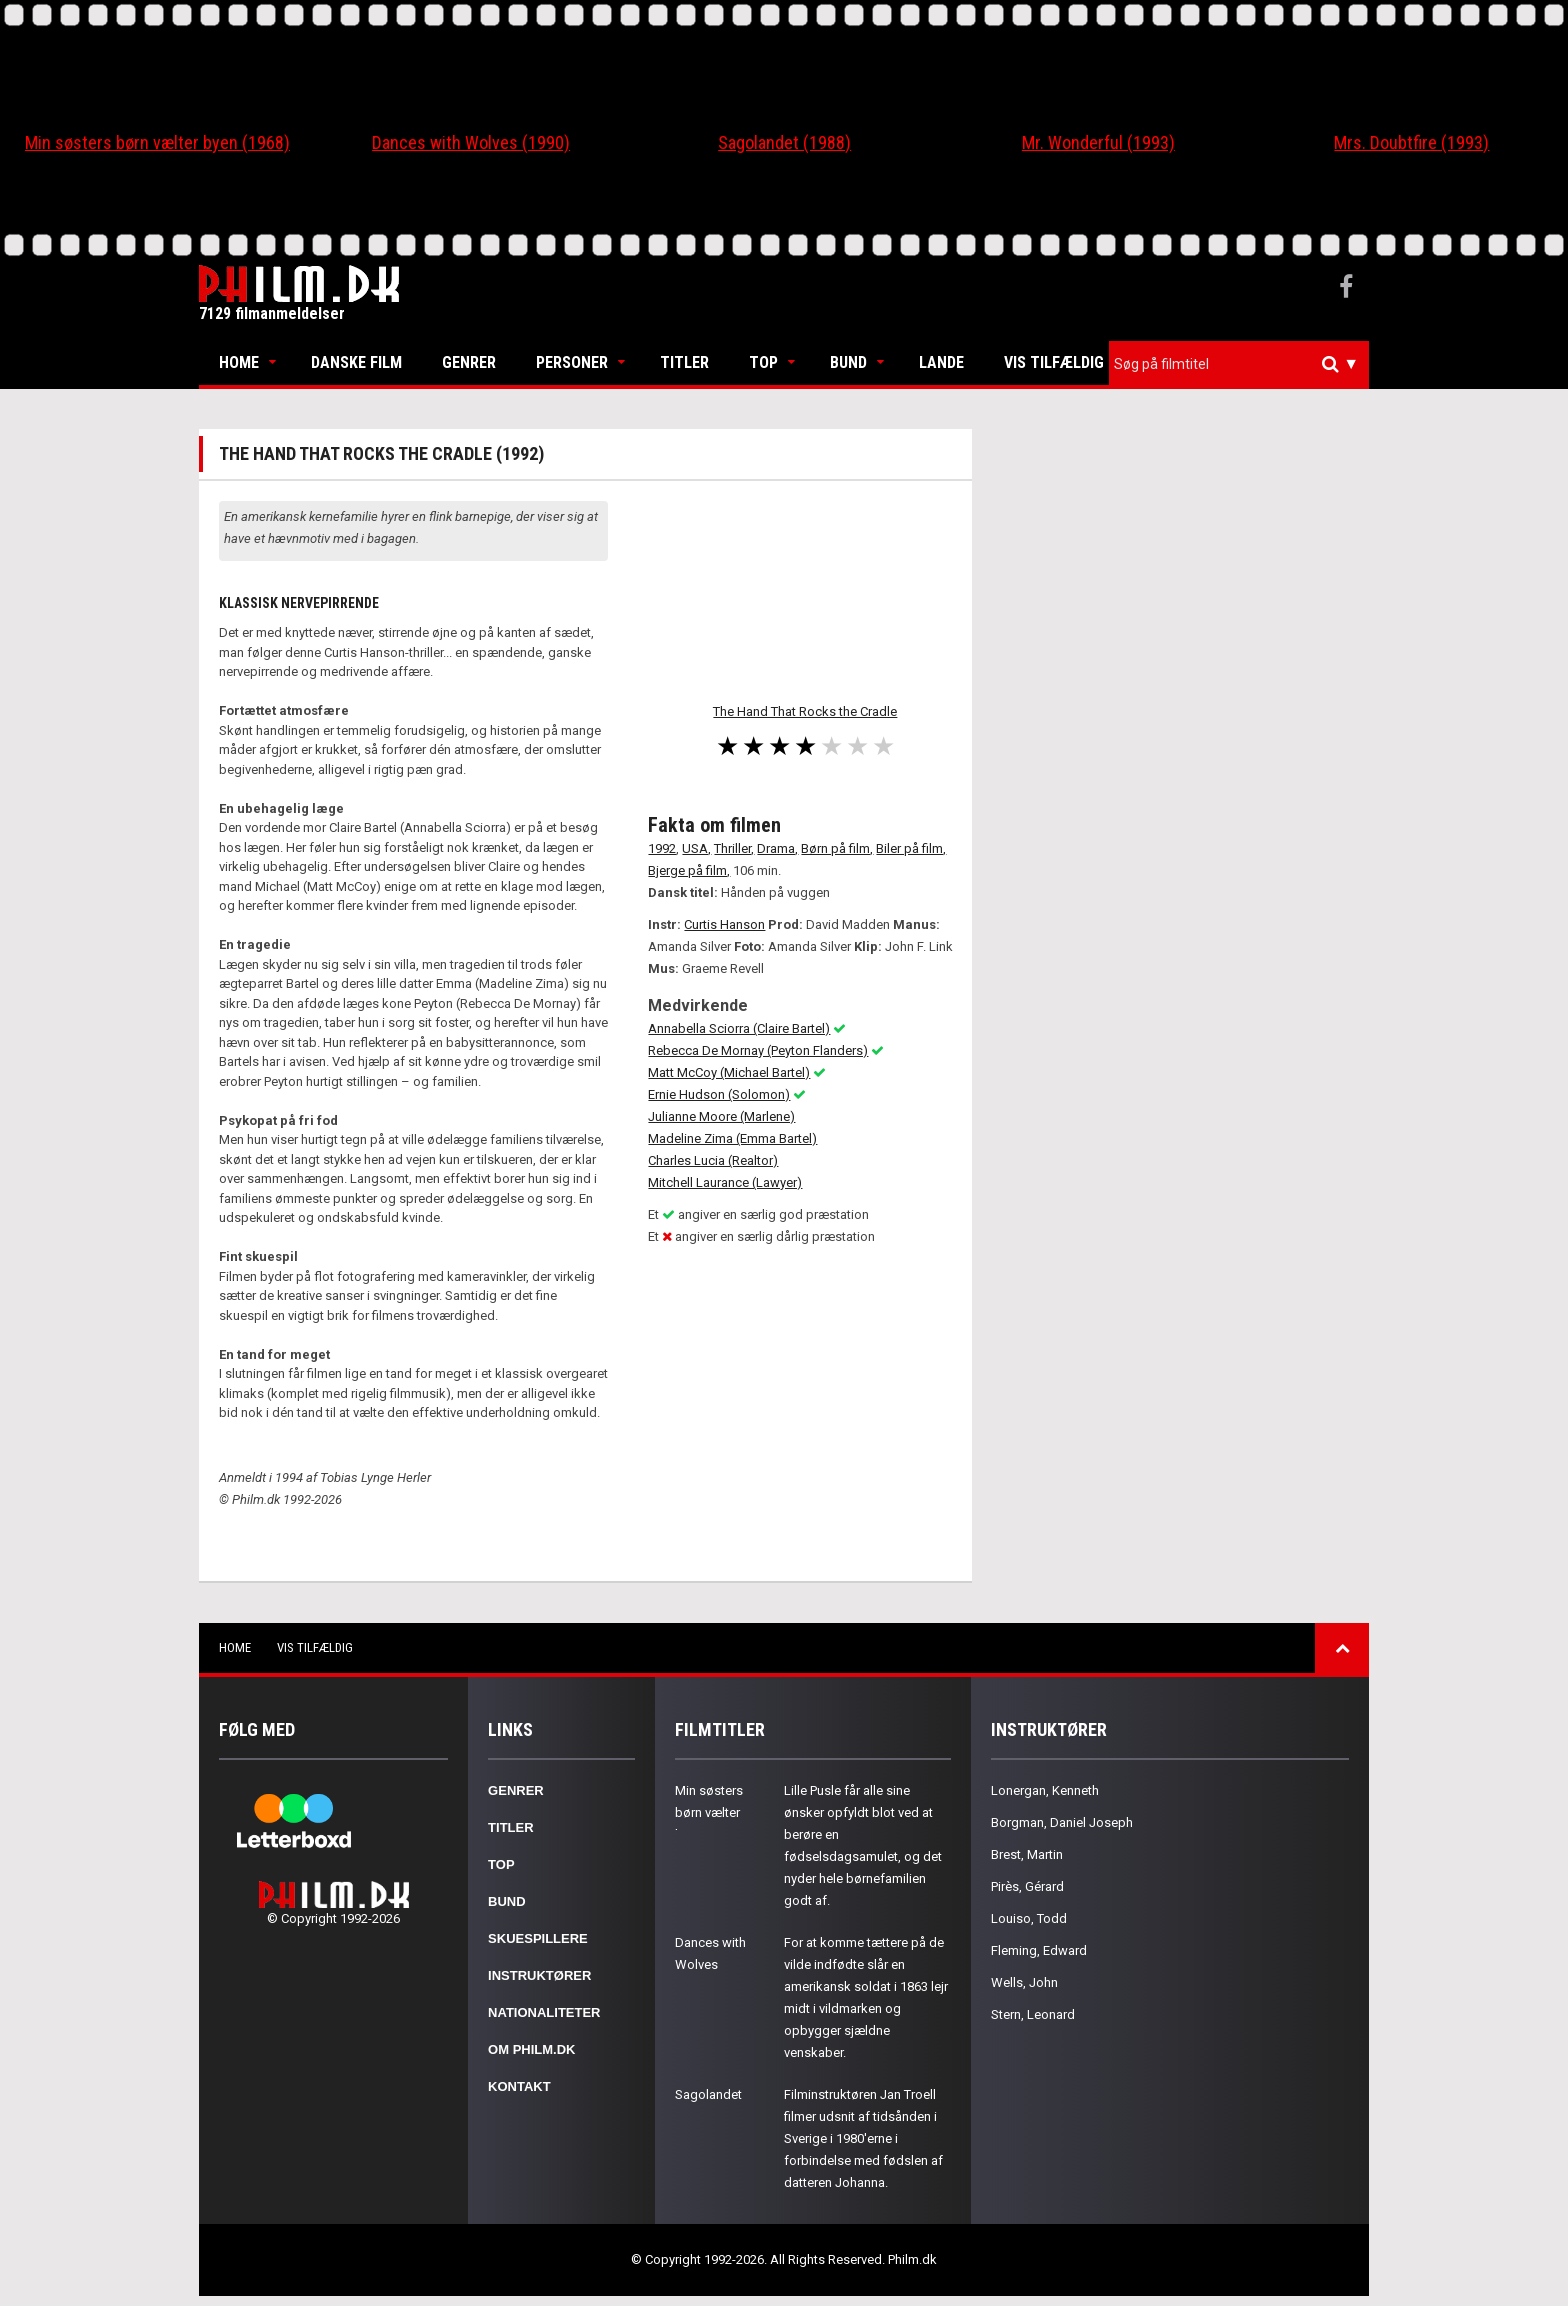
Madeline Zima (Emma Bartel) (732, 1138)
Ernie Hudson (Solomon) (719, 1094)
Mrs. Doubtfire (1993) (1411, 142)
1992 (662, 848)
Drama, (777, 848)
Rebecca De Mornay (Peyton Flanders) (758, 1050)
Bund (848, 362)
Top (763, 362)
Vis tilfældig (1054, 362)
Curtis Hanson (724, 924)
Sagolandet (708, 2094)
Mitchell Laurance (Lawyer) (725, 1182)
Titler (684, 362)
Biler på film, (911, 848)
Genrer (469, 362)
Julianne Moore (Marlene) (721, 1116)
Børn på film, (837, 848)
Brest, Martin (1027, 1854)
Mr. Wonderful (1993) (1098, 142)
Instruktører (539, 1975)
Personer (572, 362)
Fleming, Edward (1039, 1950)
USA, (696, 848)
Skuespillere (538, 1938)
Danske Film (356, 362)
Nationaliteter (544, 2012)
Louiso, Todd (1029, 1918)
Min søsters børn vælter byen (709, 1812)
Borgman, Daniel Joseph (1062, 1822)
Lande (941, 362)
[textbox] (1244, 364)
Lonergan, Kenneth (1045, 1790)
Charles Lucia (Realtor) (713, 1160)
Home (239, 362)
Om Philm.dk (531, 2049)
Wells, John (1024, 1982)
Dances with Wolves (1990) (471, 142)
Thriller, (734, 848)
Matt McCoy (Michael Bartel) (729, 1072)
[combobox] (1239, 364)
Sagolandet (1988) (784, 142)
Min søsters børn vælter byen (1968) (157, 142)
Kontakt (519, 2086)
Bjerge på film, (689, 870)
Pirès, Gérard (1027, 1886)
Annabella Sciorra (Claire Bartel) (739, 1028)
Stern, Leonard (1033, 2014)
